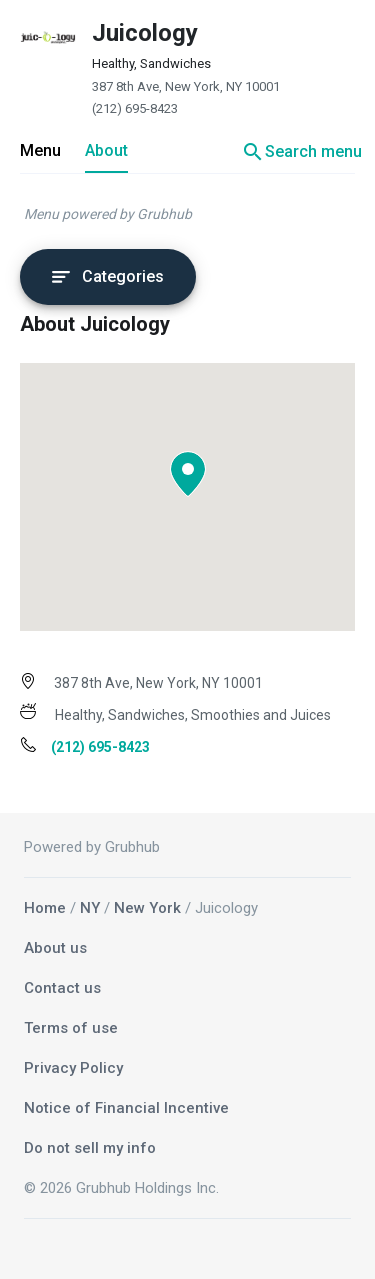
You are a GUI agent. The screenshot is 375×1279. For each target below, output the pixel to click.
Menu (40, 150)
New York (147, 908)
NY (90, 908)
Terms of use (71, 1028)
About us (55, 948)
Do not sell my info (90, 1148)
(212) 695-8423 (135, 108)
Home (45, 908)
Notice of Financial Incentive (126, 1108)
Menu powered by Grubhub (108, 214)
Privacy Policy (73, 1068)
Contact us (62, 988)
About (106, 150)
